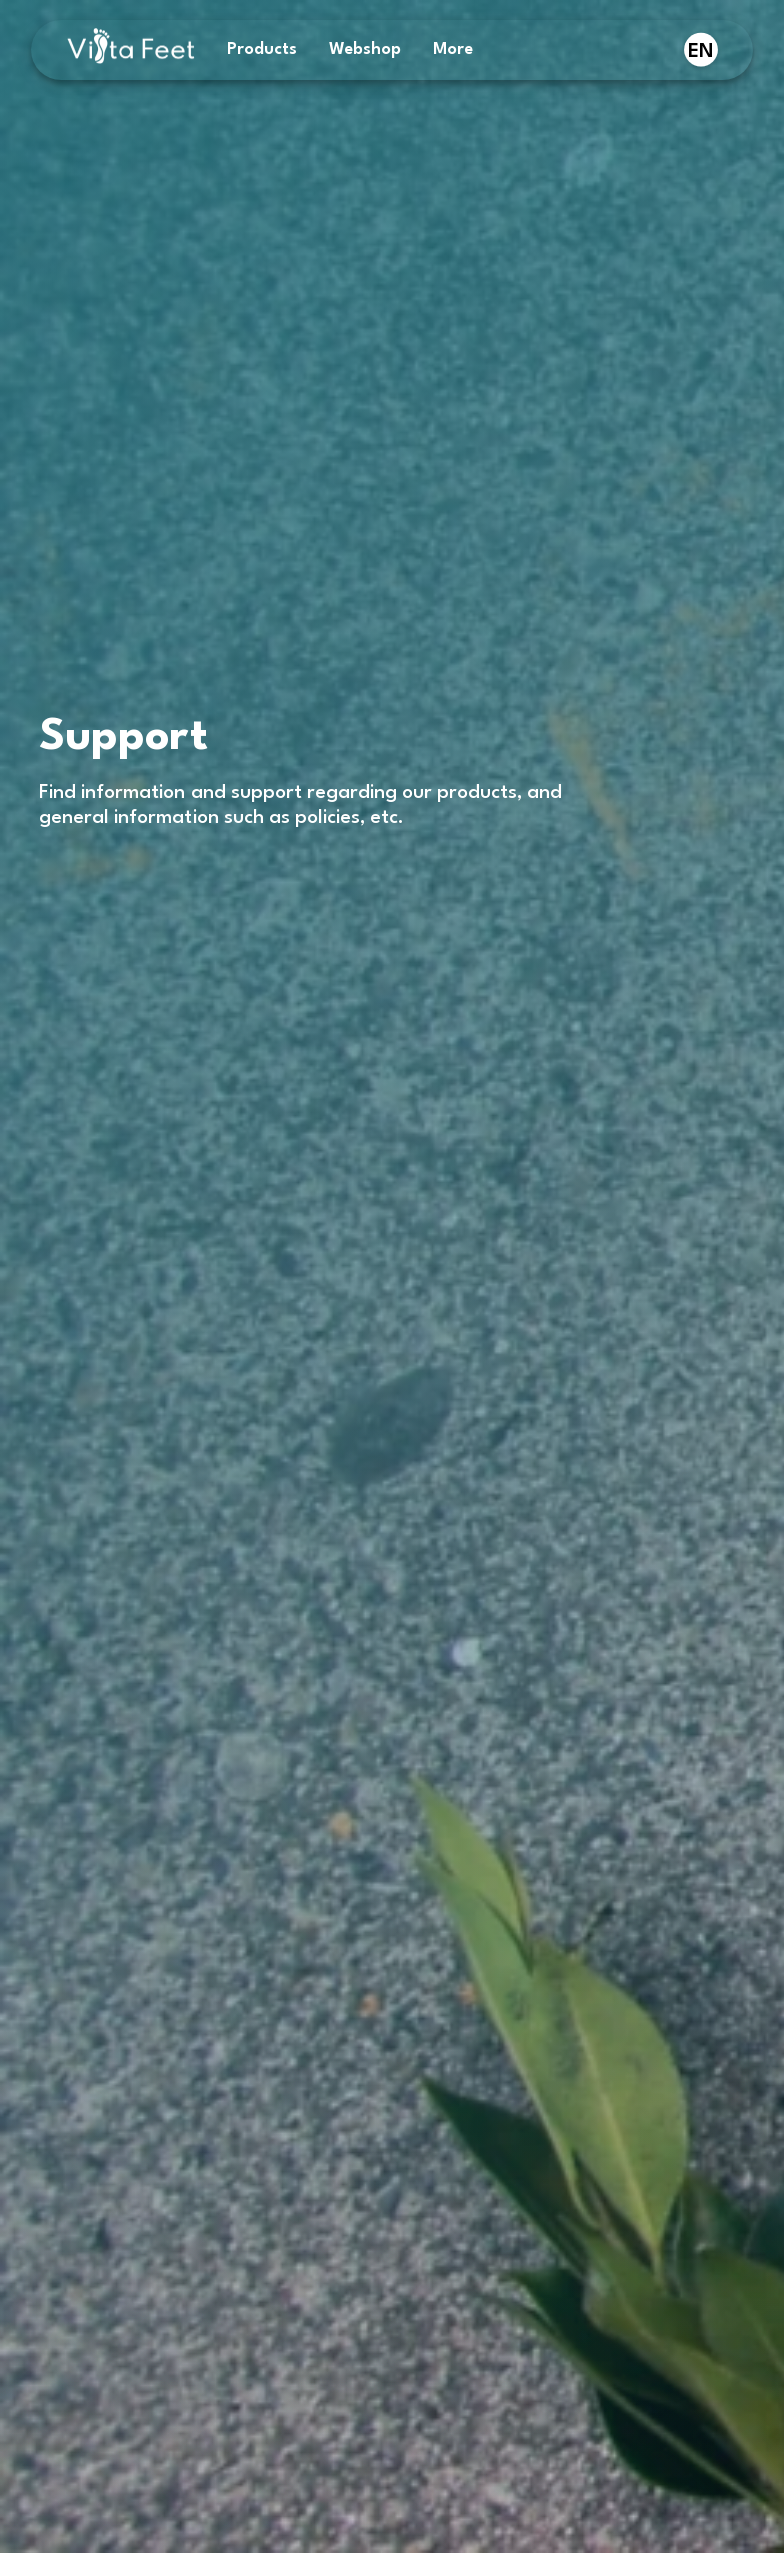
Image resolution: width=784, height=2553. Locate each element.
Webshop (365, 49)
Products (262, 49)
